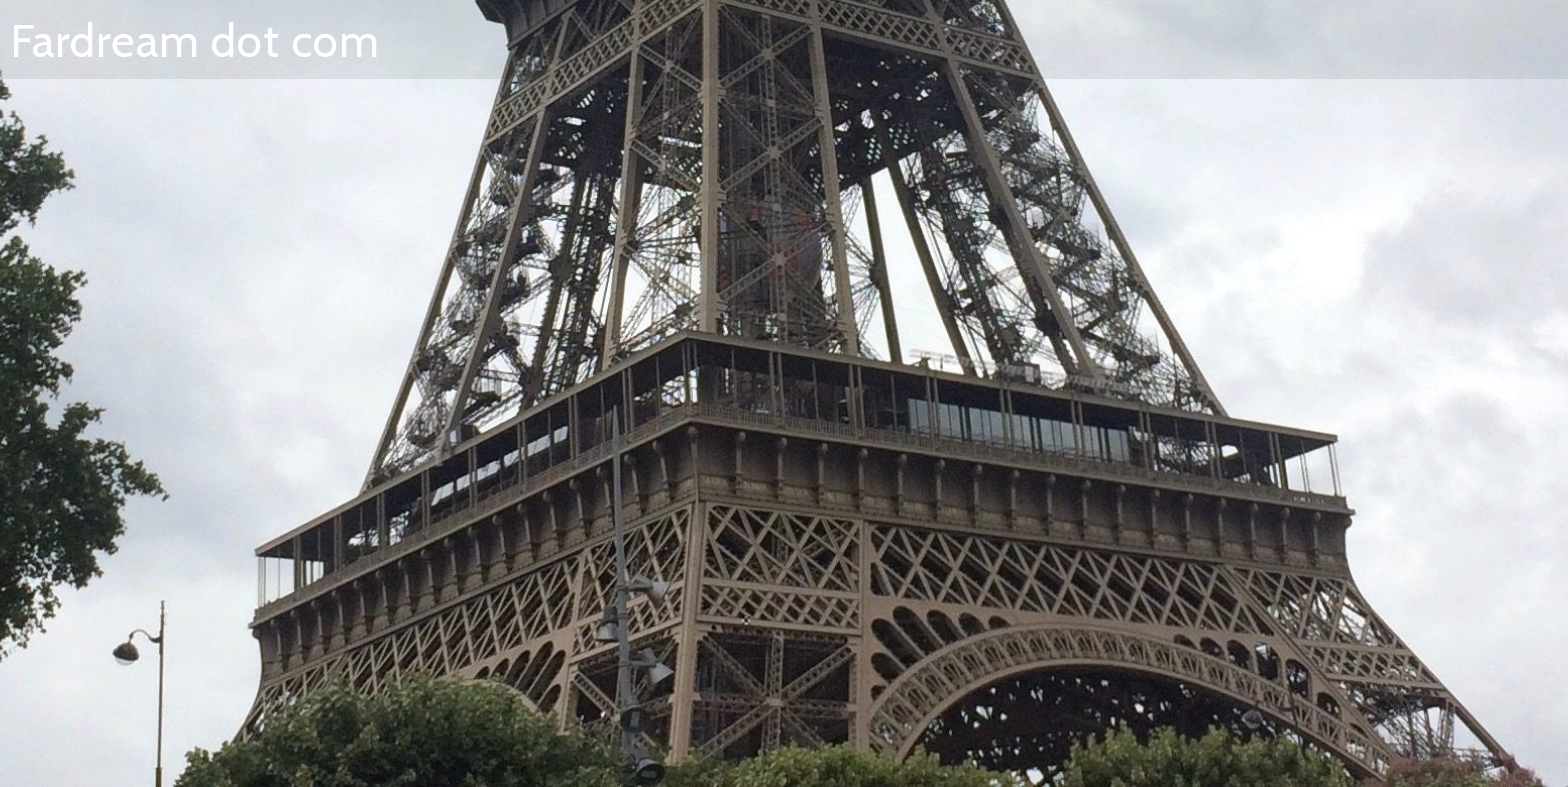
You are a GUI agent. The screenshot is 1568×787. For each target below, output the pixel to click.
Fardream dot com (195, 41)
